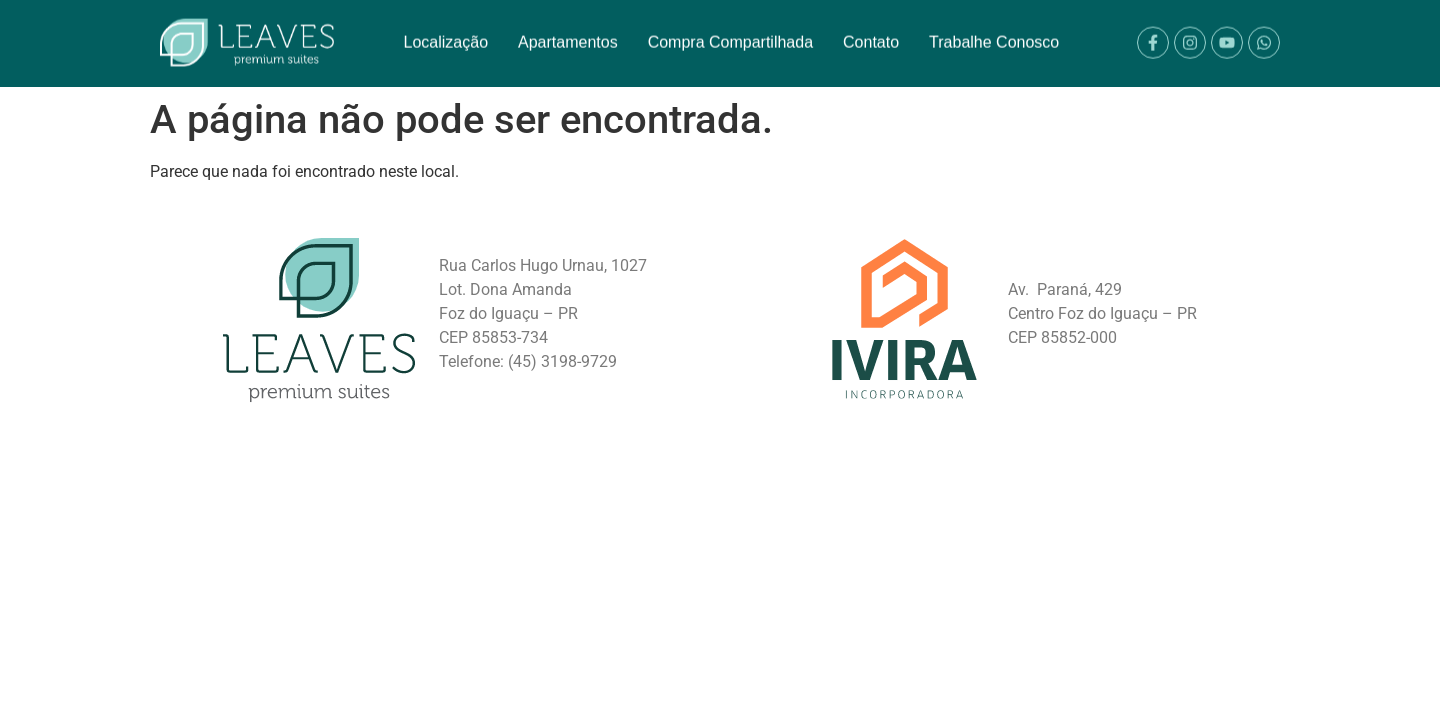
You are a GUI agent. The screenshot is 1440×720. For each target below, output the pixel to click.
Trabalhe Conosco (994, 34)
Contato (871, 34)
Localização (446, 34)
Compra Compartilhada (730, 34)
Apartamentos (568, 34)
